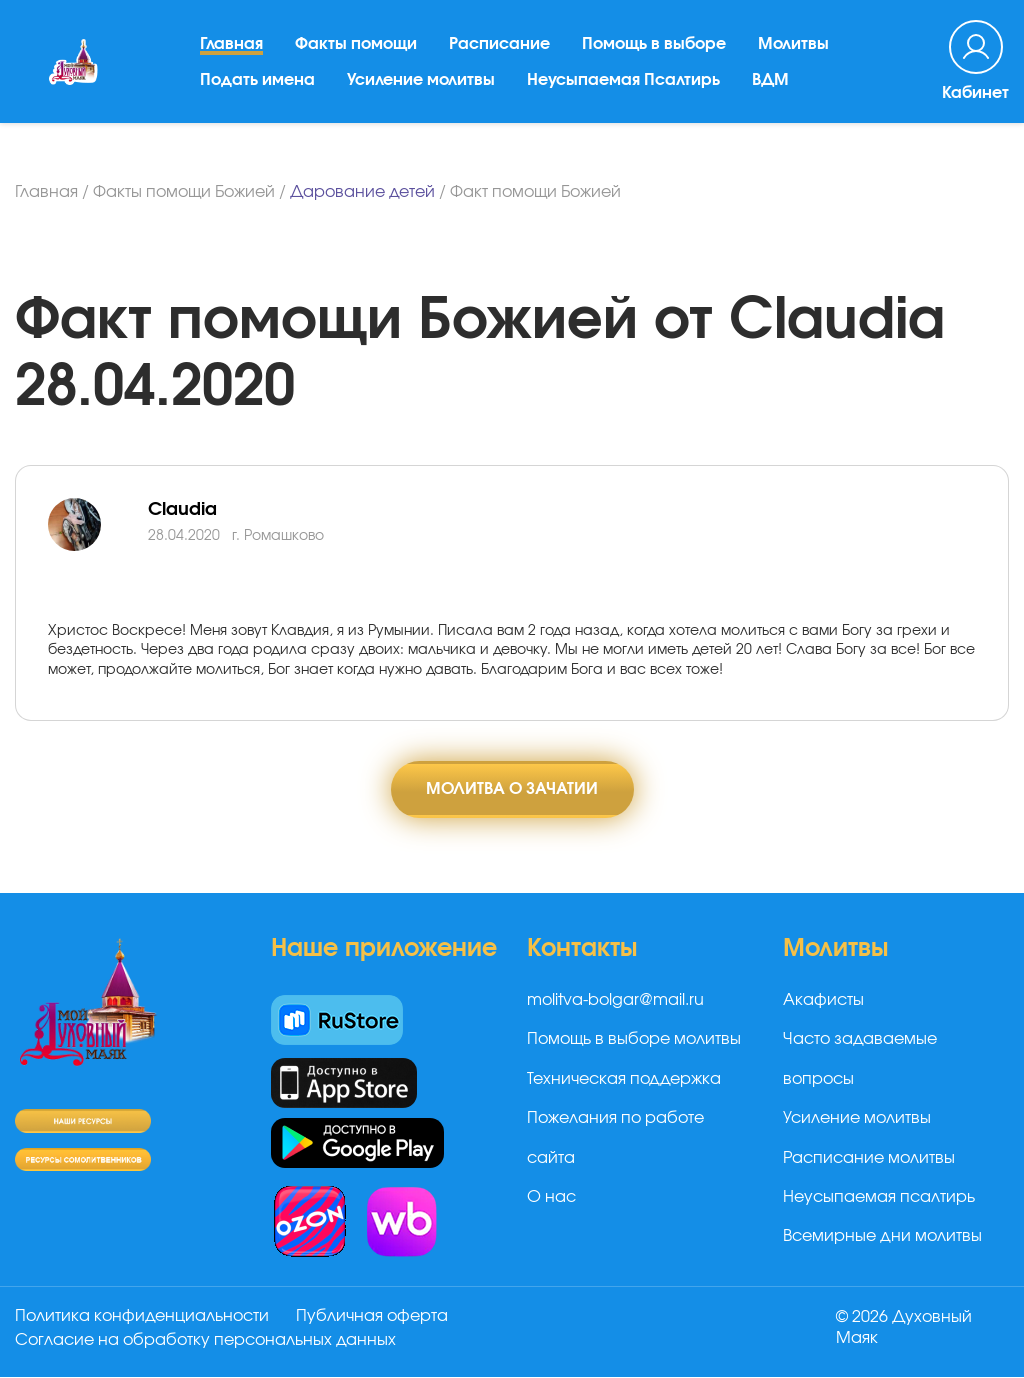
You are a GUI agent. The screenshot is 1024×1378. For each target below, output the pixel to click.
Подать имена (258, 85)
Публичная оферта (373, 1317)
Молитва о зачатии (512, 789)
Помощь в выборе (655, 49)
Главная (232, 49)
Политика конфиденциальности (142, 1317)
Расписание (500, 49)
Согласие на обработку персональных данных (205, 1341)
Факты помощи (357, 49)
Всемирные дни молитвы (882, 1237)
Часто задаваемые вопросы (860, 1059)
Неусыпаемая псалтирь (879, 1197)
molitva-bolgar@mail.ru (615, 1001)
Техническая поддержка (624, 1079)
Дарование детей (362, 192)
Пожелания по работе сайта (615, 1138)
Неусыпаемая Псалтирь (624, 85)
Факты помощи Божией (184, 192)
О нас (551, 1197)
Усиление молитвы (422, 85)
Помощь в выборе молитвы (634, 1040)
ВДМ (771, 85)
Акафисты (823, 1001)
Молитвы (794, 49)
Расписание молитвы (869, 1158)
